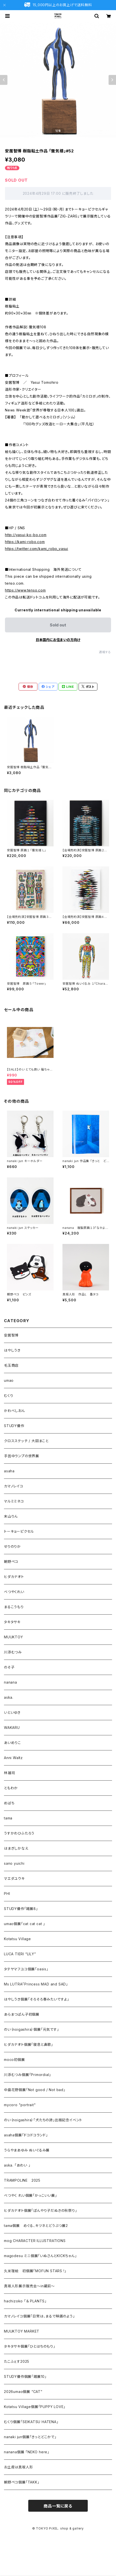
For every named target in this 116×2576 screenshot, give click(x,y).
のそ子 (9, 1667)
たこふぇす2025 (16, 2361)
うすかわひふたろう (19, 1833)
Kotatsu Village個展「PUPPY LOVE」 (34, 2407)
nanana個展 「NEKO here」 (26, 2452)
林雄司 (9, 1773)
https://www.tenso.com (25, 590)
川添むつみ (13, 1652)
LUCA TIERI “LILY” (20, 1954)
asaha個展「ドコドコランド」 (26, 2135)
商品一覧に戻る (58, 2506)
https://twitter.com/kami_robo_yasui (36, 549)
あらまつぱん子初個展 (21, 2014)
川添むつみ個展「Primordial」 (27, 2075)
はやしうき (12, 1350)
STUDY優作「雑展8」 (21, 1909)
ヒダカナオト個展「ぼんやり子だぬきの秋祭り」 (40, 2210)
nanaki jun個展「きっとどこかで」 (30, 2437)
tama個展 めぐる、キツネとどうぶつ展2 (36, 2225)
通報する (105, 652)
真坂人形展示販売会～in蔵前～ (29, 2286)
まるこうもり (14, 1607)
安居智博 (11, 1335)
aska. (8, 1697)
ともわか (11, 1788)
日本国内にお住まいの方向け (58, 640)
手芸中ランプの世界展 (21, 1456)
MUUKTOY (13, 1637)
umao (9, 1380)
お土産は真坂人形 (18, 2467)
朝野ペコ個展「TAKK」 (21, 2482)
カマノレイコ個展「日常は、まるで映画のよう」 (39, 2316)
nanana (10, 1682)
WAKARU (12, 1727)
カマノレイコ (13, 1486)
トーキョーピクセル (19, 1531)
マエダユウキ (14, 1878)
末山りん (11, 1516)
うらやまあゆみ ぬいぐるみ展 (27, 2150)
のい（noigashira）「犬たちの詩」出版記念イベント (43, 2120)
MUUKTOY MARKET (21, 2331)
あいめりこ (12, 1743)
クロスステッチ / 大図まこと (26, 1441)
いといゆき (12, 1712)
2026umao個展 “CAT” (23, 2391)
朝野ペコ (11, 1561)
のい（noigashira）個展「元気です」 (31, 2029)
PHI (7, 1893)
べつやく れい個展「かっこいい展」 (30, 2195)
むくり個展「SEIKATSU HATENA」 (31, 2422)
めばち (9, 1803)
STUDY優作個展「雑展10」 (25, 2376)
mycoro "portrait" (20, 2105)
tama (8, 1818)
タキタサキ (12, 1622)
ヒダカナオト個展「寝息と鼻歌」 (28, 2044)
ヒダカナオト (14, 1576)
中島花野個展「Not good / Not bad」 (34, 2090)
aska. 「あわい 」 (17, 2165)
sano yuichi (14, 1863)
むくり (8, 1395)
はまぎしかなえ (16, 1848)
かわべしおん (14, 1410)
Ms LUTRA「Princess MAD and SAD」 (36, 1984)
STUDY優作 (14, 1426)
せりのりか (12, 1546)
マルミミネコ (14, 1501)
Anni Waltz (13, 1758)
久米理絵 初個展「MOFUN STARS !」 (35, 2271)
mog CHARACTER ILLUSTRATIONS (35, 2241)
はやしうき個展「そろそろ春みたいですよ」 (36, 1999)
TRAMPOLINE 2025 (22, 2180)
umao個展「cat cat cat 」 (24, 1924)
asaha (9, 1471)
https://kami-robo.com (25, 542)
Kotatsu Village (17, 1939)
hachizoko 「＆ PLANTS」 (25, 2301)
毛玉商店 (11, 1365)
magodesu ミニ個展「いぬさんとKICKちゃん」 (40, 2256)
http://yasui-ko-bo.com (26, 535)
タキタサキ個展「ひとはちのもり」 (29, 2346)
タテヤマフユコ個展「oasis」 (26, 1969)
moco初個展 (14, 2059)
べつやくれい (14, 1592)
